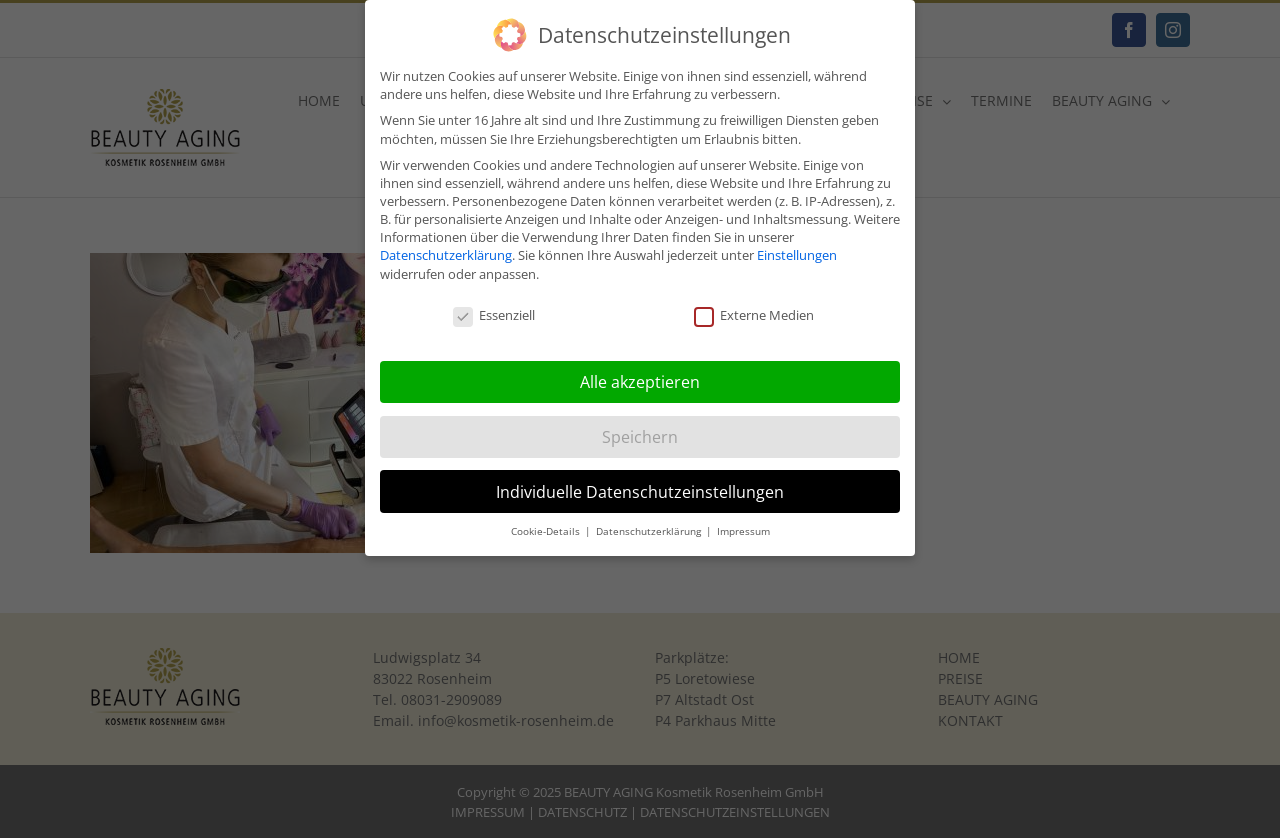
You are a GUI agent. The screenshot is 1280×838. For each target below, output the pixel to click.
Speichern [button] (640, 431)
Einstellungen (797, 250)
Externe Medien (754, 310)
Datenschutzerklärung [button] (650, 525)
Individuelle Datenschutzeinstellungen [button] (640, 486)
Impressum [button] (743, 525)
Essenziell (494, 310)
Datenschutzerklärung (446, 250)
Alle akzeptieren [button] (640, 376)
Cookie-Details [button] (547, 525)
